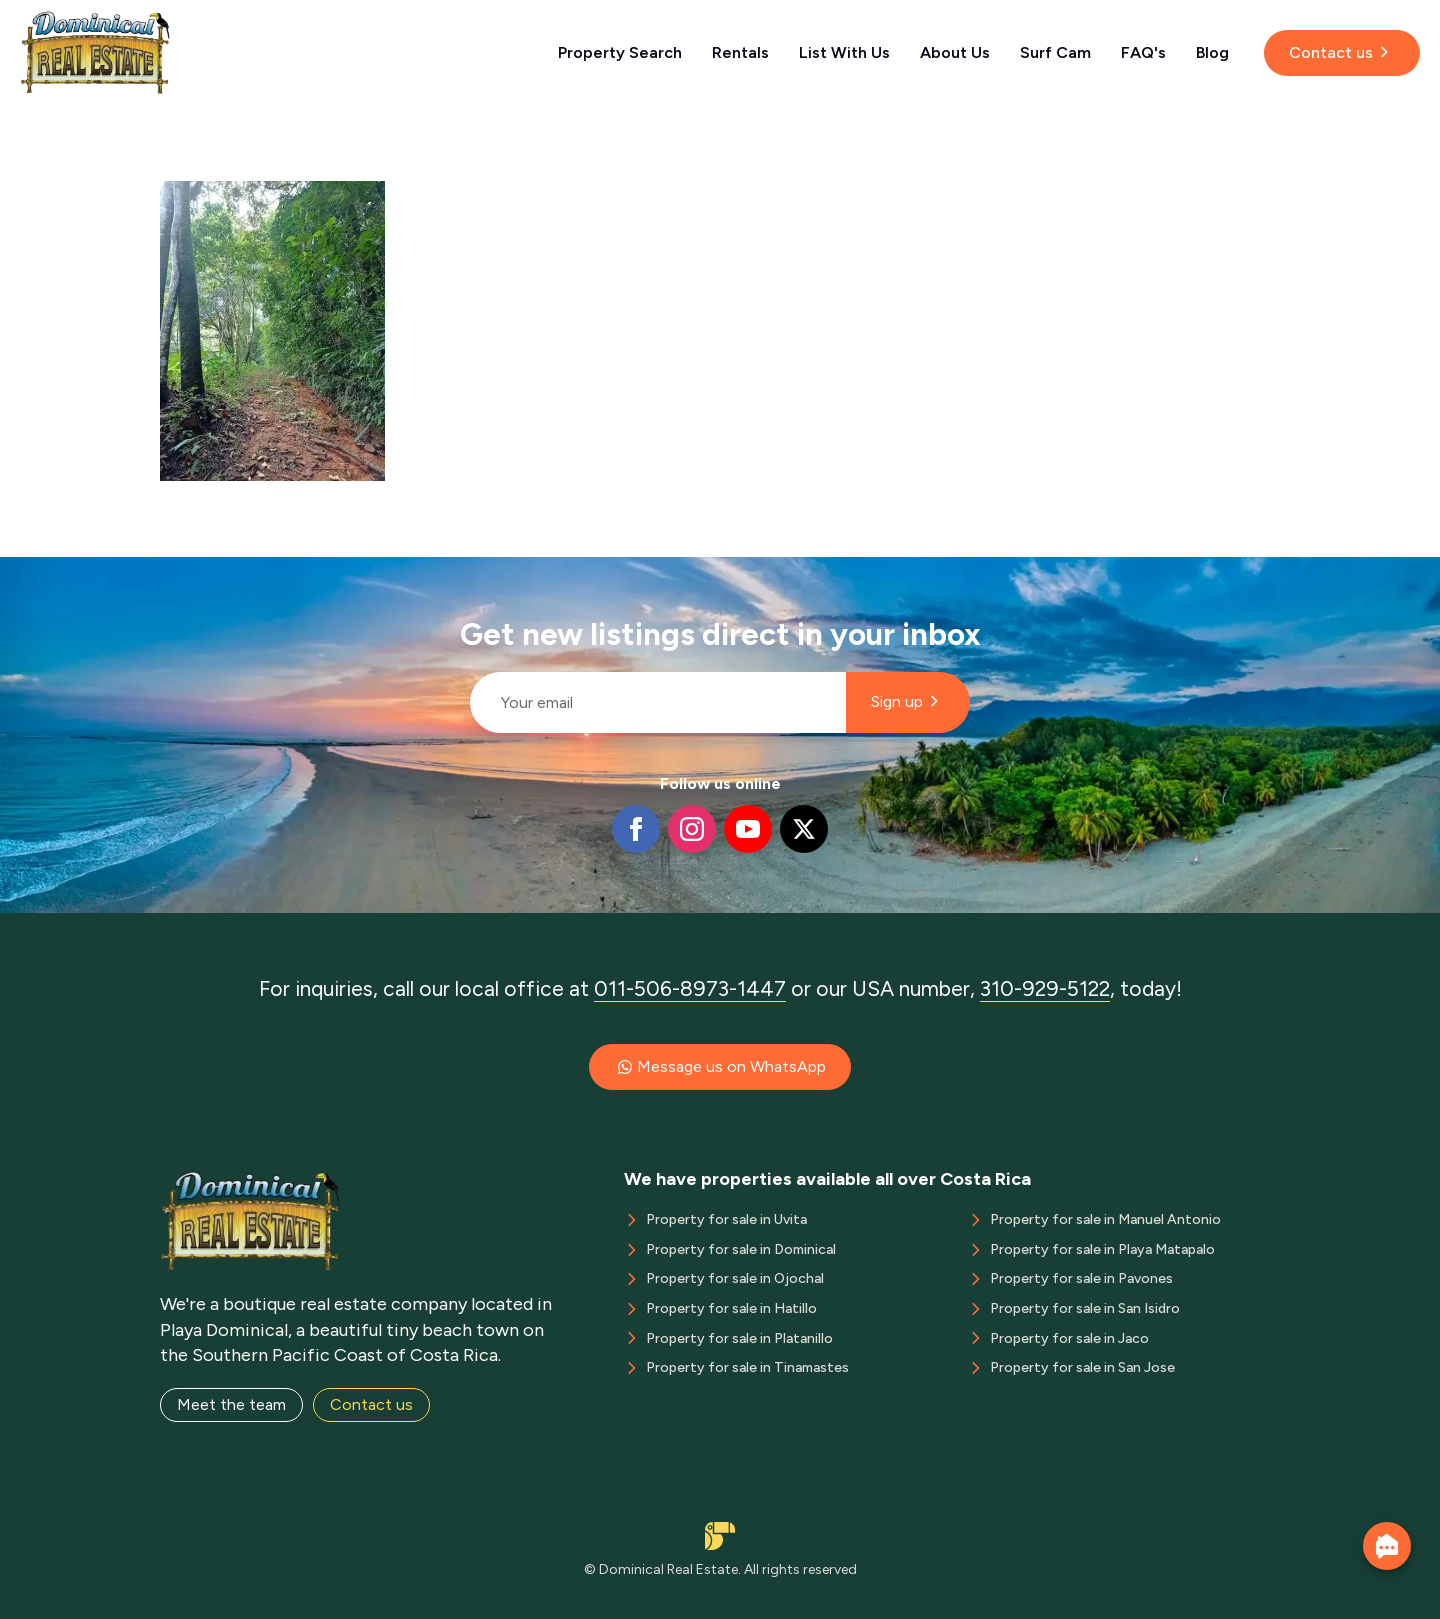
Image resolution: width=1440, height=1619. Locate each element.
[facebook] (636, 829)
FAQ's (1143, 52)
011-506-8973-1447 (690, 988)
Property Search (620, 52)
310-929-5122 (1045, 988)
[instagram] (692, 829)
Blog (1212, 52)
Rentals (740, 52)
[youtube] (748, 829)
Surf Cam (1055, 52)
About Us (955, 52)
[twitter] (804, 829)
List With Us (844, 52)
